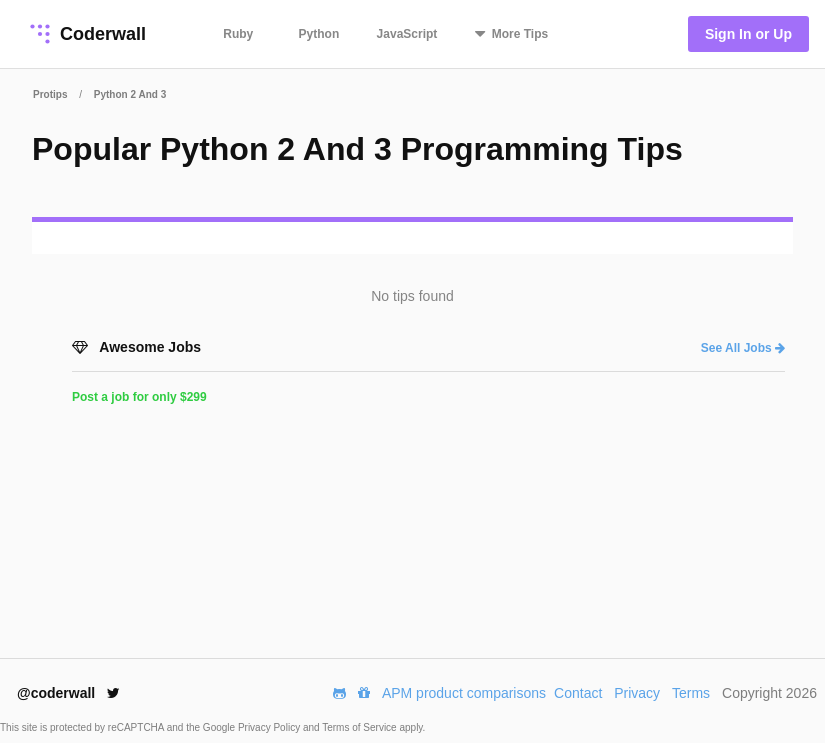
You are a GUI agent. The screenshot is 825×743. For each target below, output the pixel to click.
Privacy (637, 693)
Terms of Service (360, 727)
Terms (691, 693)
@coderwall (68, 693)
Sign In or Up (748, 34)
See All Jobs (743, 348)
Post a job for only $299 (139, 397)
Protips (50, 94)
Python (319, 34)
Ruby (238, 34)
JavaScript (407, 34)
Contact (578, 693)
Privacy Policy (270, 727)
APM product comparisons (464, 693)
